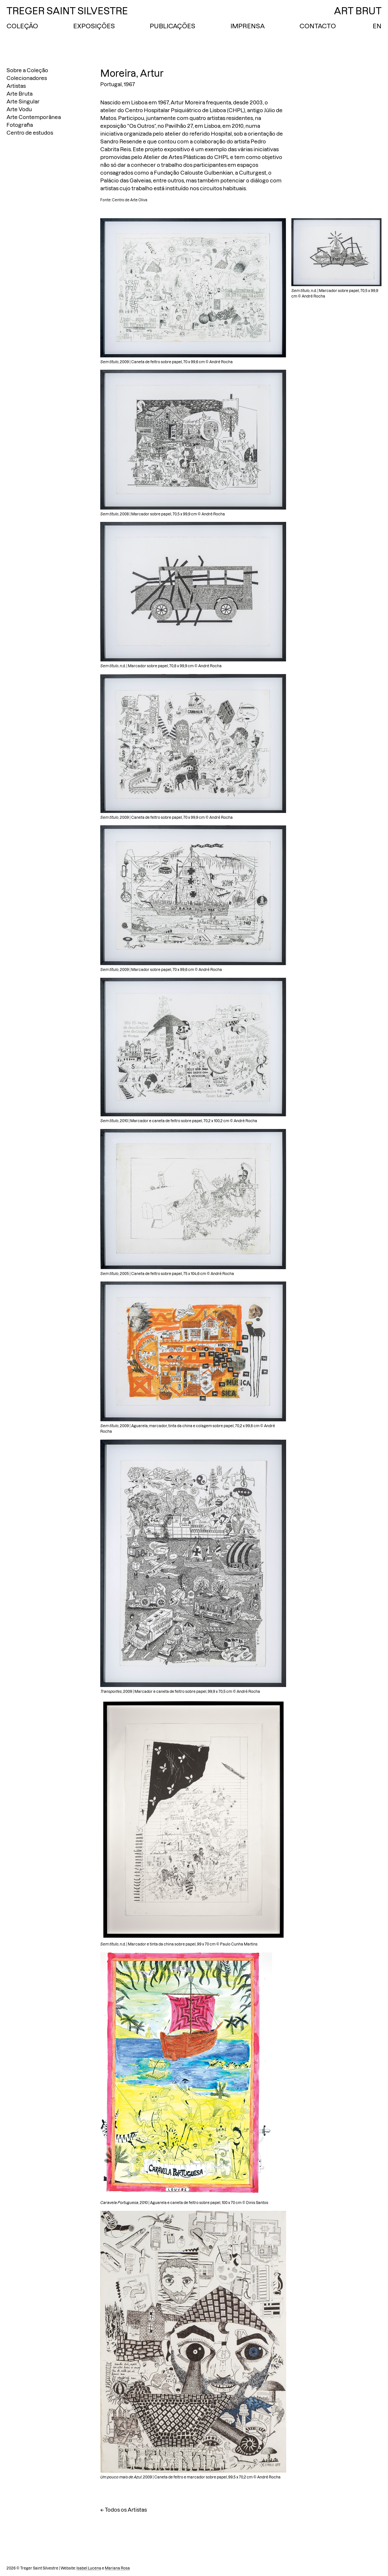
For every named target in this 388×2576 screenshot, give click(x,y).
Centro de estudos (30, 133)
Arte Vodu (19, 109)
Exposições (94, 26)
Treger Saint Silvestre (67, 11)
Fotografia (20, 125)
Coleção (22, 26)
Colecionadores (27, 78)
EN (377, 26)
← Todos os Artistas (123, 2510)
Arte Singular (23, 101)
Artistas (16, 86)
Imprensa (247, 26)
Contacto (317, 26)
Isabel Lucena (88, 2568)
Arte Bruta (20, 94)
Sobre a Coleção (27, 70)
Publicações (172, 26)
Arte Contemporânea (34, 117)
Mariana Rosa (117, 2568)
